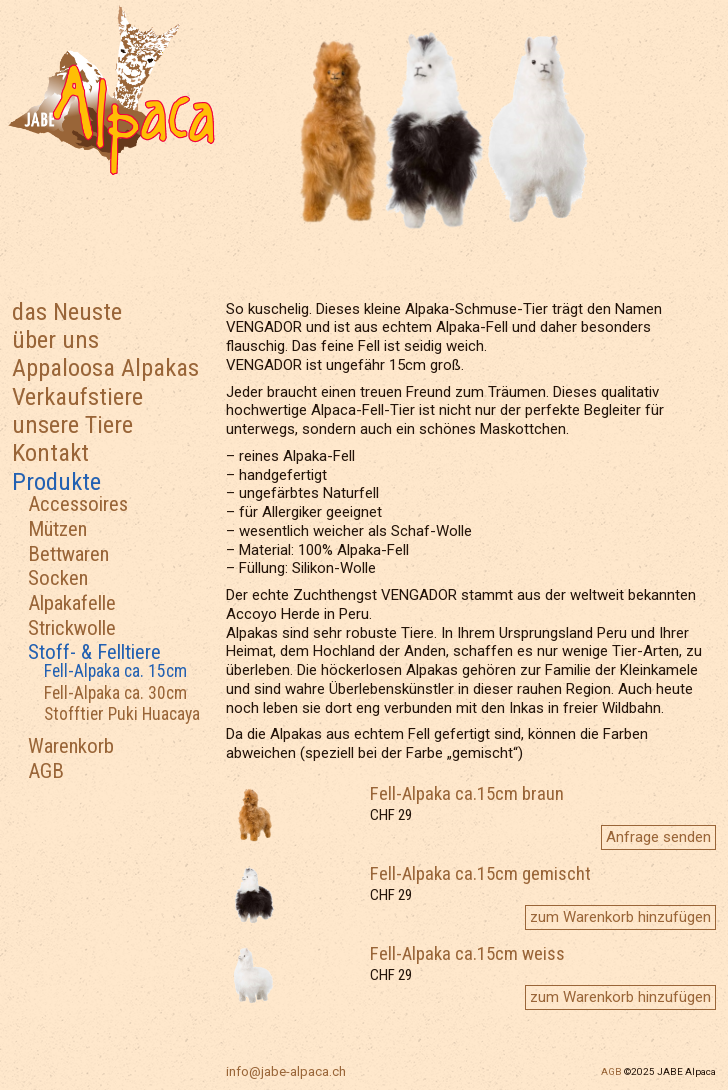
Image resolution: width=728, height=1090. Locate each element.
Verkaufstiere (77, 396)
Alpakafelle (72, 603)
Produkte (56, 481)
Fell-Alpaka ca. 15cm (115, 671)
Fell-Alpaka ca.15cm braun (467, 794)
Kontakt (50, 452)
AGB (46, 771)
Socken (58, 578)
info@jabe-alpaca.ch (286, 1071)
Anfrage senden (658, 837)
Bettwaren (68, 554)
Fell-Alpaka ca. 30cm (115, 693)
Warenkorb (71, 746)
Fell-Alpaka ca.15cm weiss (467, 954)
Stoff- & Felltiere (94, 652)
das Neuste (67, 311)
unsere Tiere (72, 424)
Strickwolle (72, 628)
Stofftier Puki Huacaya (122, 714)
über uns (55, 339)
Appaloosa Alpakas (105, 367)
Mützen (57, 529)
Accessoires (78, 504)
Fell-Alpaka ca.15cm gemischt (480, 874)
